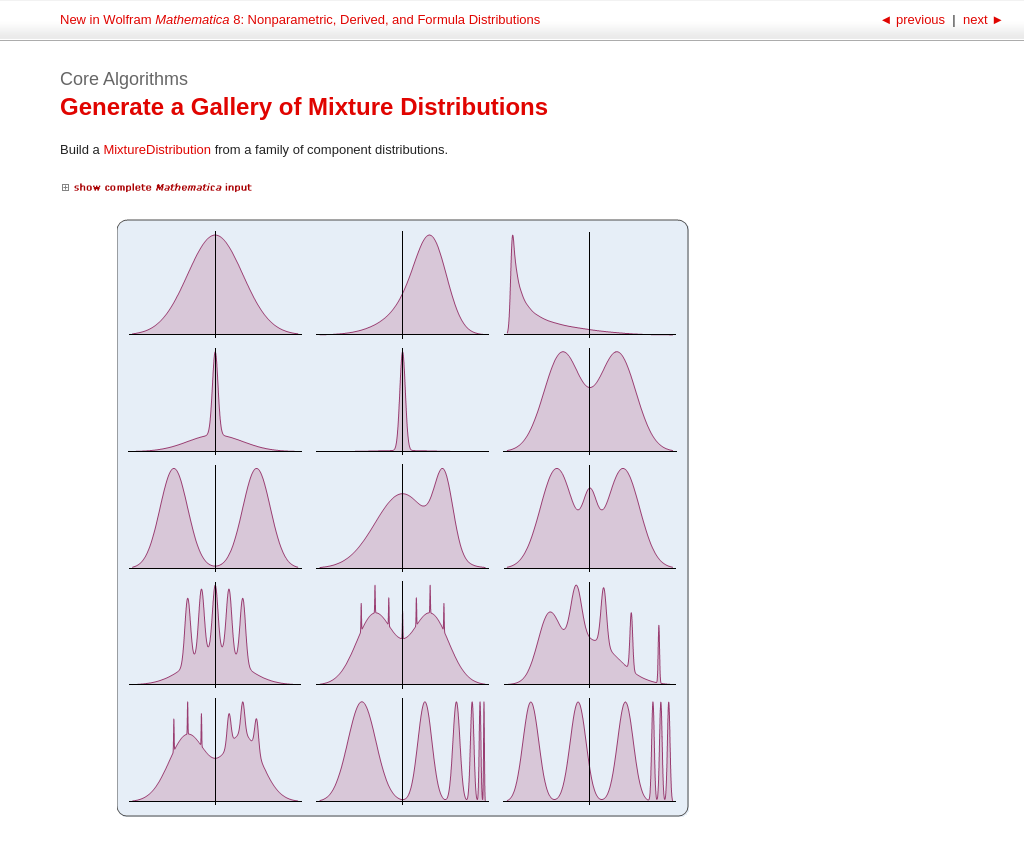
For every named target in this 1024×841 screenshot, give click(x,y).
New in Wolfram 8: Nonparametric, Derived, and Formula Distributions (300, 19)
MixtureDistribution (157, 149)
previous (913, 19)
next (981, 19)
